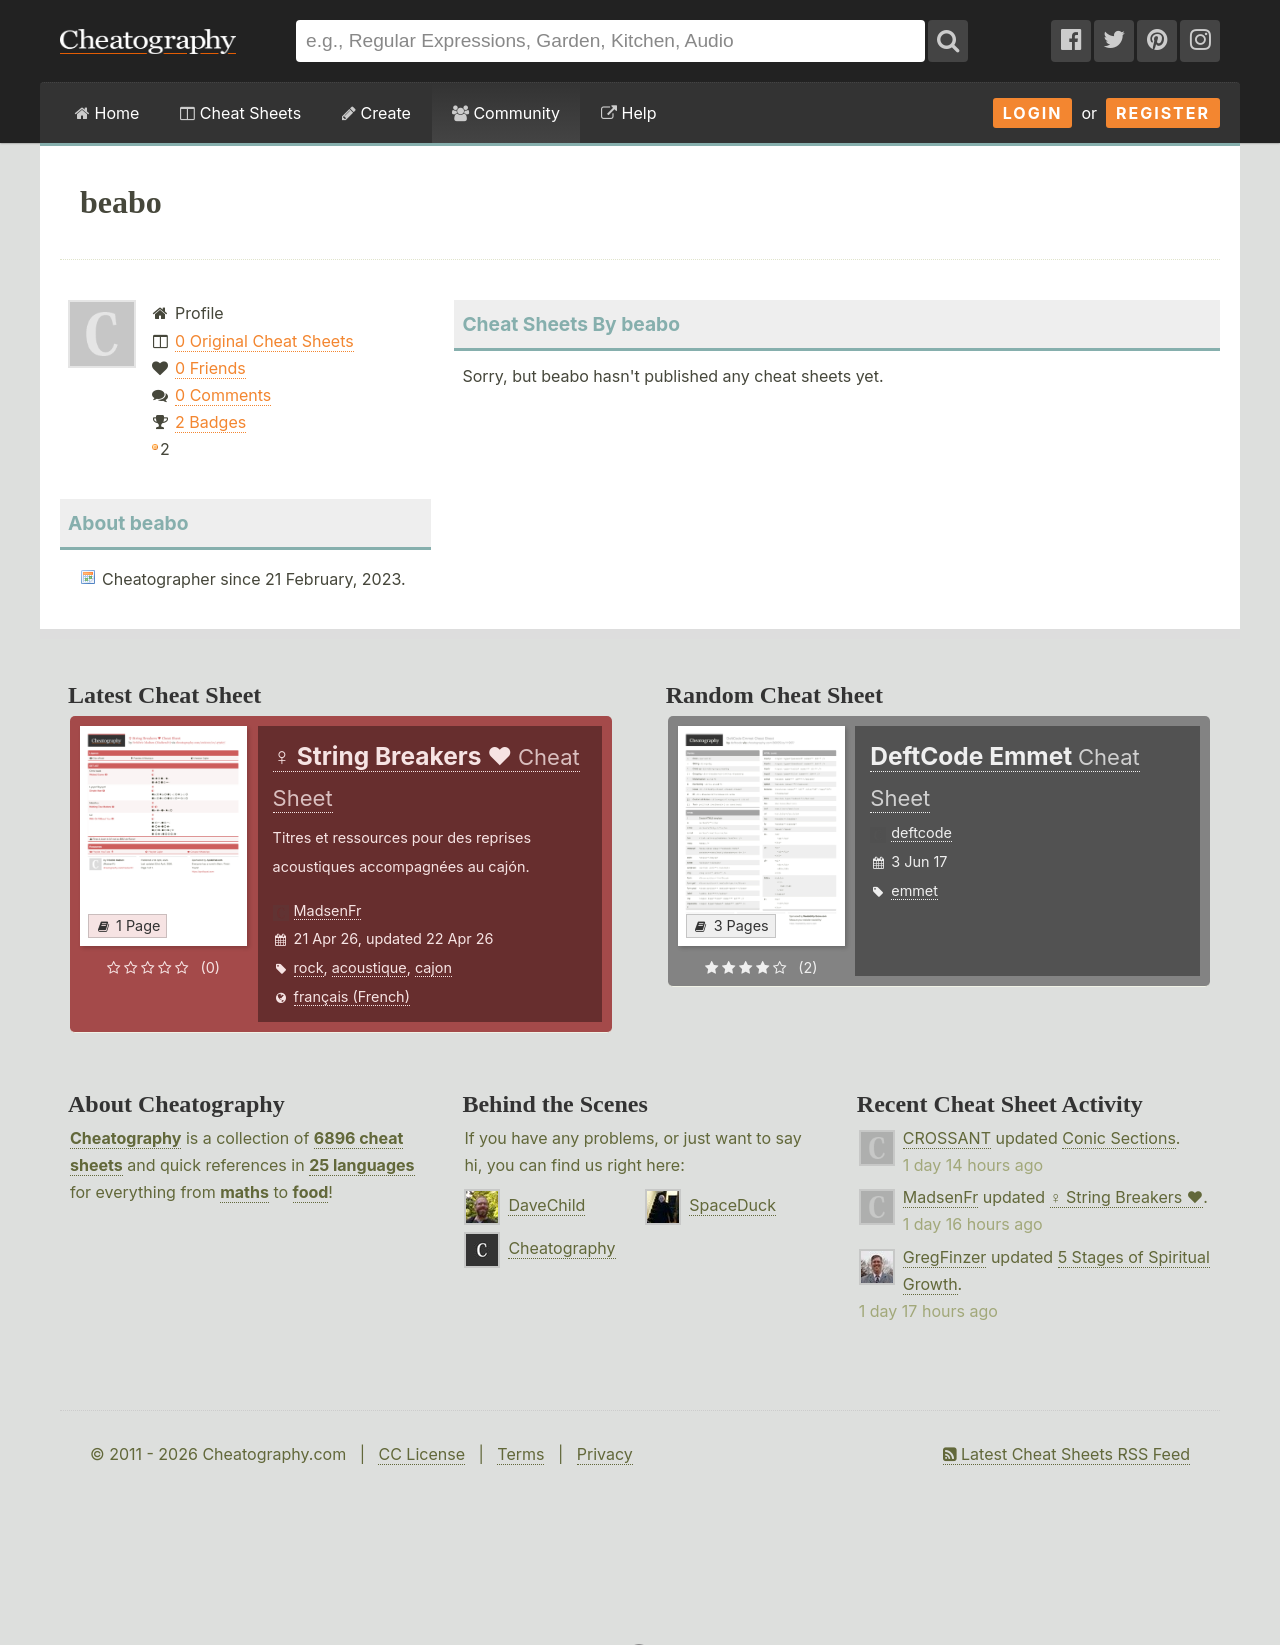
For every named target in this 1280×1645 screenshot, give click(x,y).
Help (628, 113)
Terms (520, 1454)
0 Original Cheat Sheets (264, 341)
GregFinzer (945, 1257)
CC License (421, 1454)
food (311, 1192)
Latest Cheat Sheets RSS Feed (1066, 1454)
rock (309, 967)
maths (244, 1192)
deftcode (921, 832)
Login (1033, 113)
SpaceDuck (732, 1205)
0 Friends (210, 368)
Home (107, 113)
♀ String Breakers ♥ (1127, 1197)
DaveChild (546, 1205)
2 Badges (210, 422)
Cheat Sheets (240, 113)
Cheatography (125, 1138)
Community (506, 113)
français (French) (352, 996)
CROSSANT (947, 1138)
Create (376, 113)
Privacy (605, 1454)
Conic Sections (1119, 1138)
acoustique (369, 967)
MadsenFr (328, 910)
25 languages (361, 1165)
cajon (433, 967)
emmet (914, 890)
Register (1163, 113)
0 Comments (223, 395)
